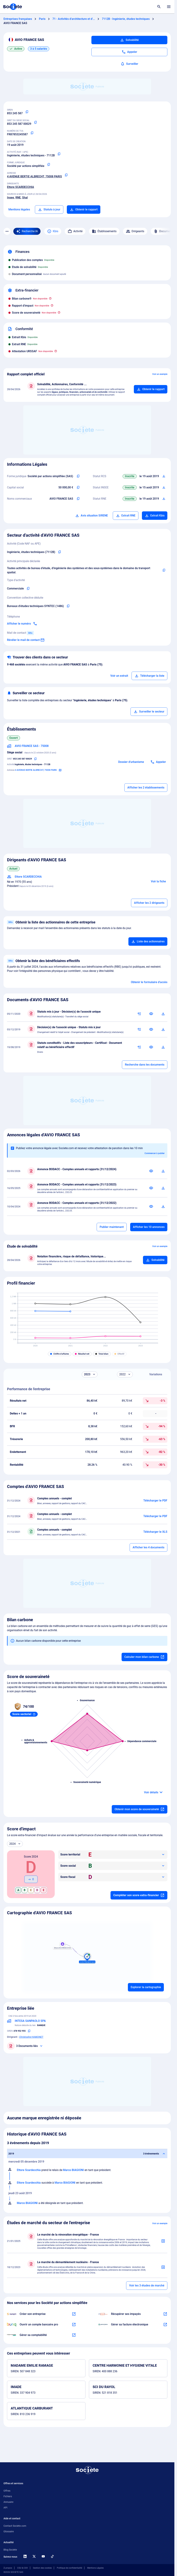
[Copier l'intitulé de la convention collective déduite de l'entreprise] (68, 606)
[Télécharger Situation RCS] (163, 476)
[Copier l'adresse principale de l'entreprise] (66, 175)
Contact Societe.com (15, 2525)
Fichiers (8, 2496)
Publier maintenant (112, 1227)
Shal (25, 197)
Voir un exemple (159, 374)
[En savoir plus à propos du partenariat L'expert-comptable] (74, 2335)
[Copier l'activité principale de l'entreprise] (163, 570)
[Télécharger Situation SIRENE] (163, 487)
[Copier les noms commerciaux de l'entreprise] (78, 498)
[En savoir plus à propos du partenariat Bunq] (74, 2324)
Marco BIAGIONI (73, 2170)
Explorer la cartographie (146, 1987)
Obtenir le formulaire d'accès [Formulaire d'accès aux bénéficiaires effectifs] (149, 982)
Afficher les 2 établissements (145, 787)
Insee (10, 197)
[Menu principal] (169, 6)
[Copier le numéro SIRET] (35, 122)
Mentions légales (19, 209)
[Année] (15, 1844)
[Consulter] (151, 1014)
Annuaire (8, 2502)
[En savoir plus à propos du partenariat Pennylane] (165, 2324)
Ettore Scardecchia (29, 2170)
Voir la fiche (158, 881)
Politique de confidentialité (69, 2568)
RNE (18, 197)
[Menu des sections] (7, 231)
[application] (88, 1318)
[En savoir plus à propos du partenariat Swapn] (74, 2314)
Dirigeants (135, 231)
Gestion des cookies (42, 2568)
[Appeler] (129, 52)
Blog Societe (10, 2549)
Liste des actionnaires (148, 941)
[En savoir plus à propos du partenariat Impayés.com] (165, 2314)
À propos (8, 2568)
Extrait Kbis (155, 515)
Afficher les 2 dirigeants (149, 902)
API (5, 2507)
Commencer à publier (155, 1153)
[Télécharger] (163, 1014)
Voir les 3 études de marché (146, 2285)
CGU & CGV (22, 2568)
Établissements (104, 231)
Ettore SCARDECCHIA (20, 187)
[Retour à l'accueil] (87, 2470)
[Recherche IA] (27, 231)
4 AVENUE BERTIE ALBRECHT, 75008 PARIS (34, 176)
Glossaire (9, 2531)
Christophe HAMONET (31, 2036)
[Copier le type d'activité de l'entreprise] (28, 588)
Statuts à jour (49, 209)
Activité (75, 231)
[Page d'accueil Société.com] (12, 6)
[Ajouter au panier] (150, 389)
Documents (163, 231)
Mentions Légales (95, 2568)
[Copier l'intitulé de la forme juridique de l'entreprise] (78, 476)
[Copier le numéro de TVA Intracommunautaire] (31, 133)
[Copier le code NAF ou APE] (58, 154)
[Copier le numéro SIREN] (26, 111)
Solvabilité (129, 40)
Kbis (52, 231)
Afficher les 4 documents (148, 1547)
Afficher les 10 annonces (149, 1227)
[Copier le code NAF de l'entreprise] (59, 552)
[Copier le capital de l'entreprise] (78, 487)
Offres (7, 2490)
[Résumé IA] (139, 1014)
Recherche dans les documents (144, 1064)
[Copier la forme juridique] (48, 164)
